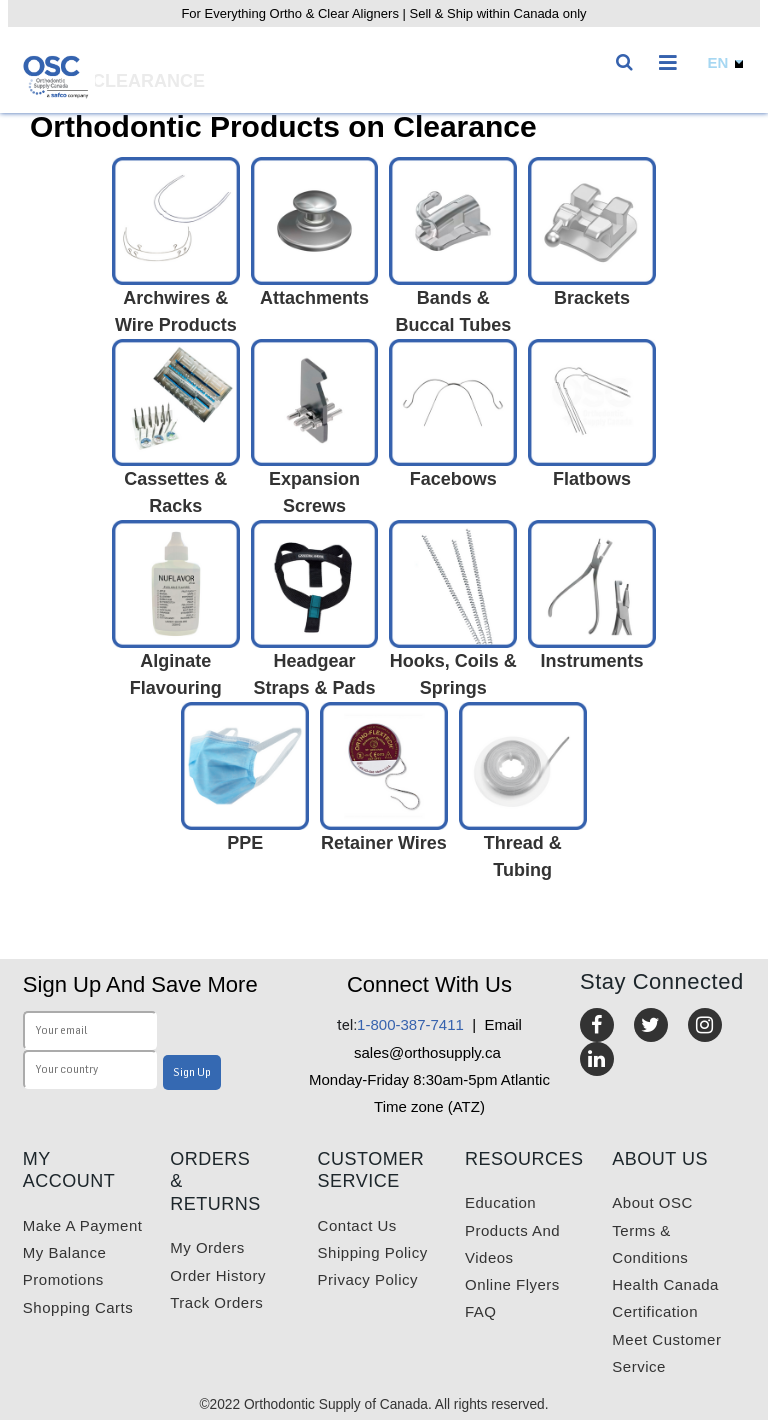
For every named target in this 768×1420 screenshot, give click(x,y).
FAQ (481, 1311)
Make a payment (83, 1225)
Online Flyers (512, 1284)
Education (500, 1202)
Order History (218, 1275)
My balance (64, 1252)
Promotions (63, 1279)
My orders (207, 1247)
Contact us (357, 1225)
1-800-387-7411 (400, 1024)
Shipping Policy (373, 1252)
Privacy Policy (368, 1279)
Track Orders (216, 1302)
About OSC (652, 1202)
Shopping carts (78, 1307)
